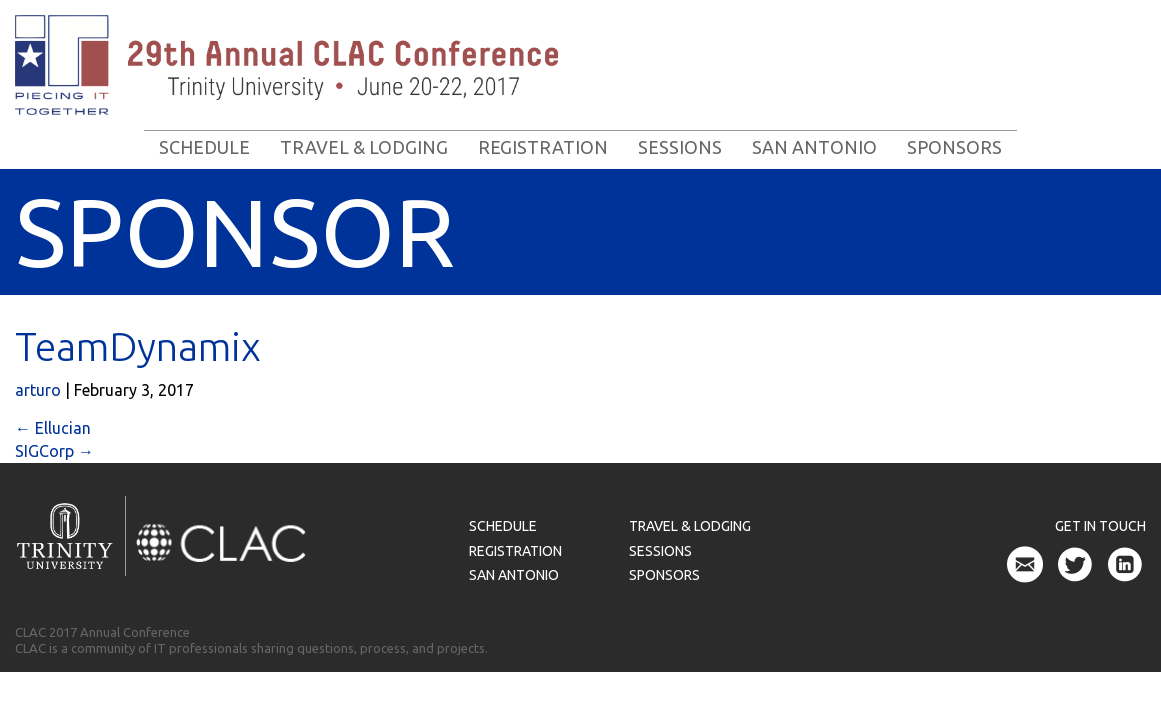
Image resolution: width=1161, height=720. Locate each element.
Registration (543, 147)
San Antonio (814, 147)
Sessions (680, 147)
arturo (38, 390)
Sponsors (954, 147)
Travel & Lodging (364, 147)
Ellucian (53, 428)
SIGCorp (54, 451)
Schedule (204, 147)
